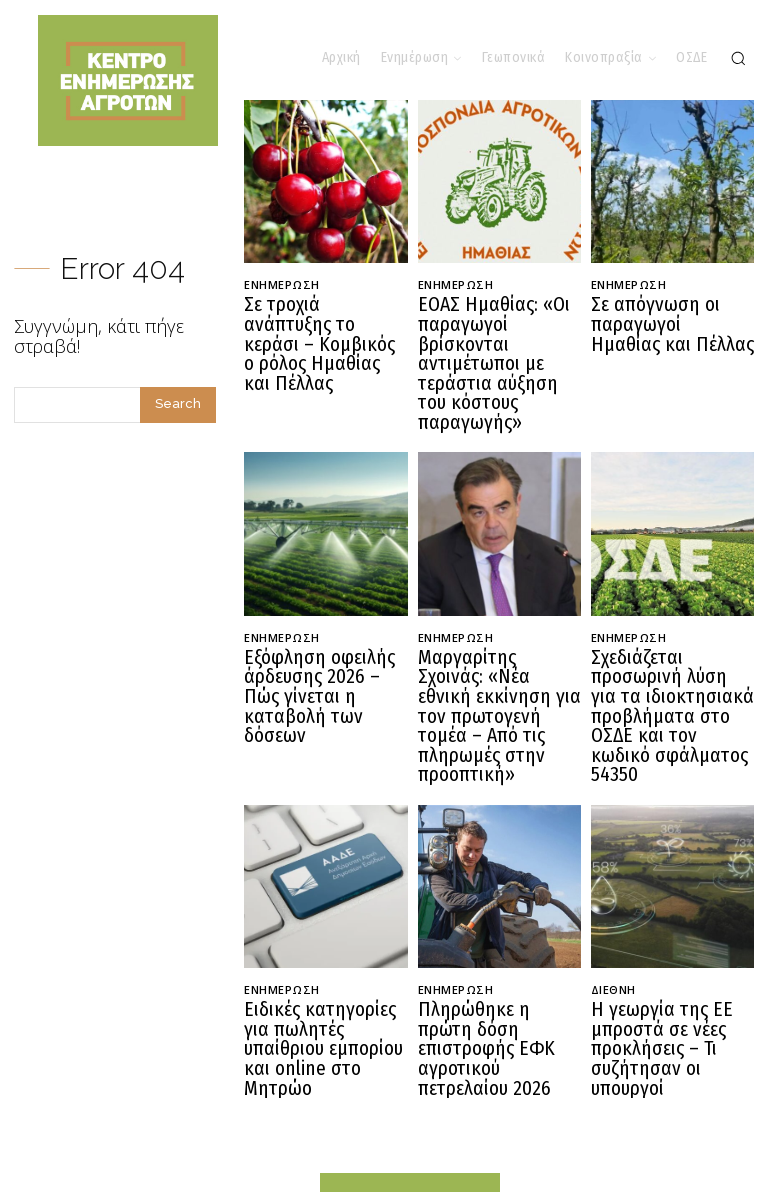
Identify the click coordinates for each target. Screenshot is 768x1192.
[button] (738, 58)
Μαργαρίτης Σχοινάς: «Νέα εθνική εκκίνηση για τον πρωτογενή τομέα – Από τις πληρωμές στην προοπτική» (492, 647)
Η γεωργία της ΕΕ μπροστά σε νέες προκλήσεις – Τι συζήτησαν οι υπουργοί (672, 947)
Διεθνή (613, 902)
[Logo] (410, 1121)
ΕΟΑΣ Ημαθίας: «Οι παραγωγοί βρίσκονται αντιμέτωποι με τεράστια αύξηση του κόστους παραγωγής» (497, 337)
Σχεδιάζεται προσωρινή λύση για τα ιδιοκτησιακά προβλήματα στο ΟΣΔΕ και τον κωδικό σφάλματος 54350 (672, 647)
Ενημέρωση (282, 284)
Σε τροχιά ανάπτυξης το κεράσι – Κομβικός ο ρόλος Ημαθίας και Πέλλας (325, 329)
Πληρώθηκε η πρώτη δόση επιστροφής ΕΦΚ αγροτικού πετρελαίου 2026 (497, 947)
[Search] (178, 405)
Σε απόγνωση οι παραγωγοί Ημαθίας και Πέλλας (672, 320)
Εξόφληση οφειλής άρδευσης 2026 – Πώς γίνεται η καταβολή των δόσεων (325, 630)
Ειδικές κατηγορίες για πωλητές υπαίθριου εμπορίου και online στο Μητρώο (321, 947)
